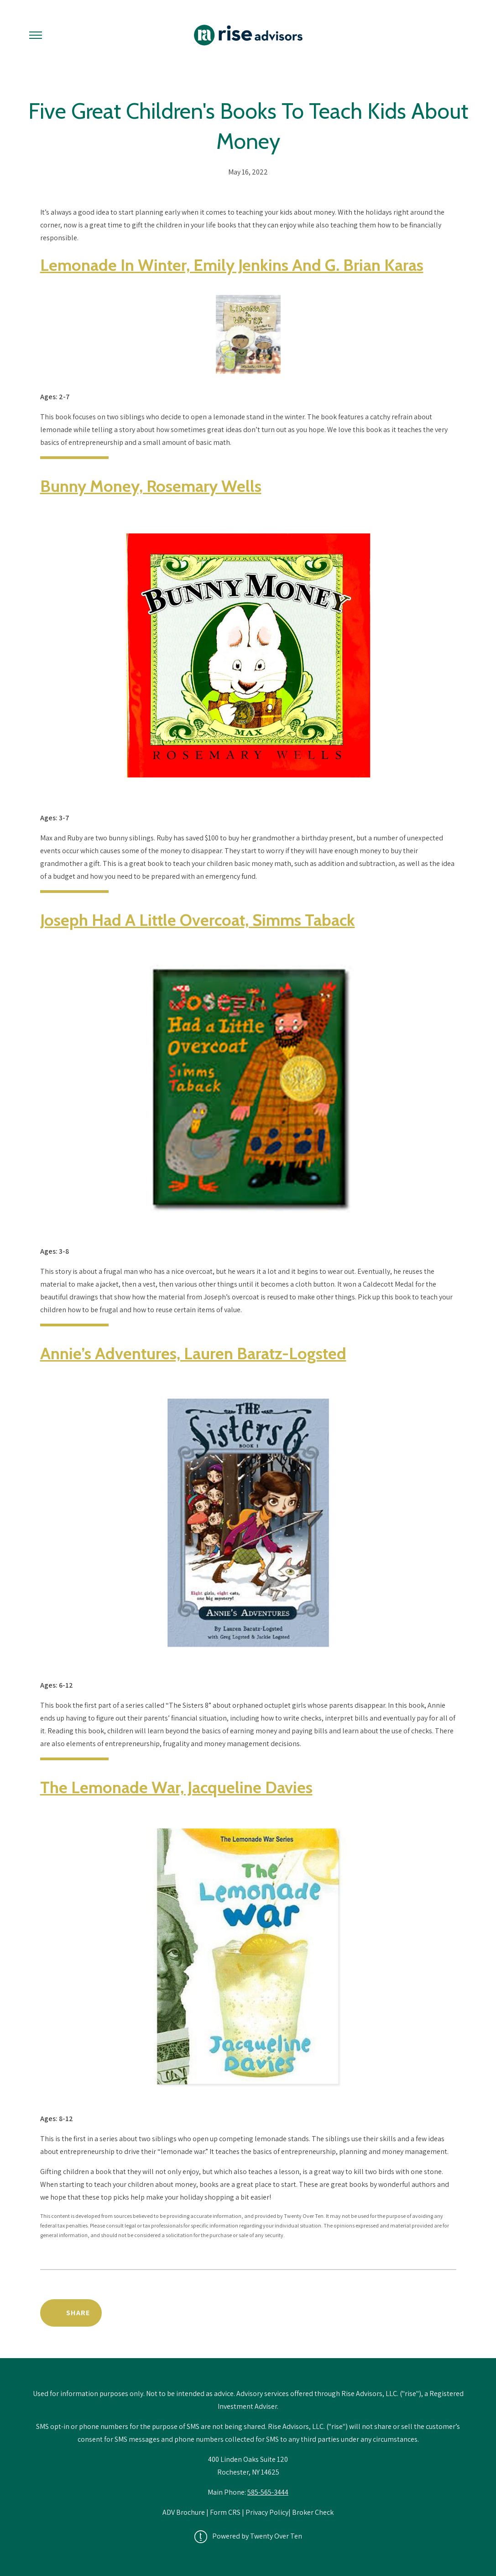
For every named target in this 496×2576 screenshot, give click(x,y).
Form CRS (225, 2512)
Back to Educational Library (386, 2312)
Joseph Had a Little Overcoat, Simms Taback (197, 920)
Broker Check (313, 2512)
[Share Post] (71, 2313)
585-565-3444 (267, 2492)
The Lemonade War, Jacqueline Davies (176, 1787)
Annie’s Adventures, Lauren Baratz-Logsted (193, 1353)
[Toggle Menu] (36, 35)
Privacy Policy (266, 2512)
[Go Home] (248, 35)
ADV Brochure (184, 2512)
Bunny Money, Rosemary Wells (150, 486)
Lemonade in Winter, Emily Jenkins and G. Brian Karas (231, 265)
